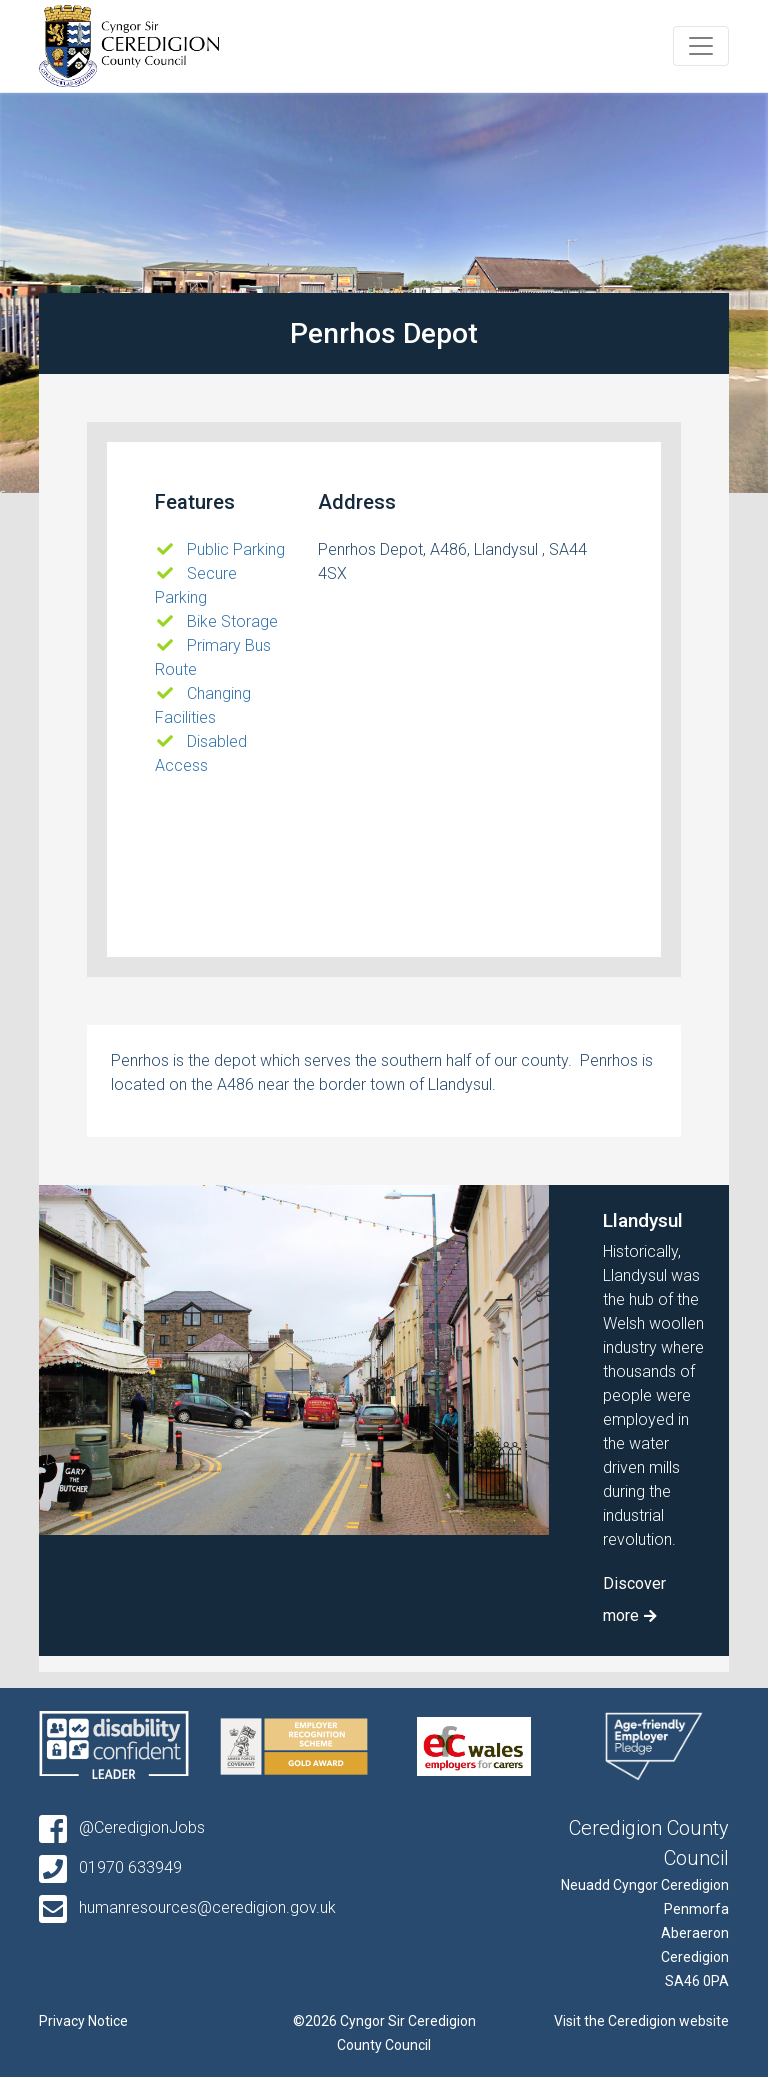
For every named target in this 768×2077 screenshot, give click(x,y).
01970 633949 (110, 1867)
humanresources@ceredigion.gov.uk (187, 1907)
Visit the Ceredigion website (641, 2021)
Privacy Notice (83, 2021)
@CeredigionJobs (122, 1827)
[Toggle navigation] (701, 46)
